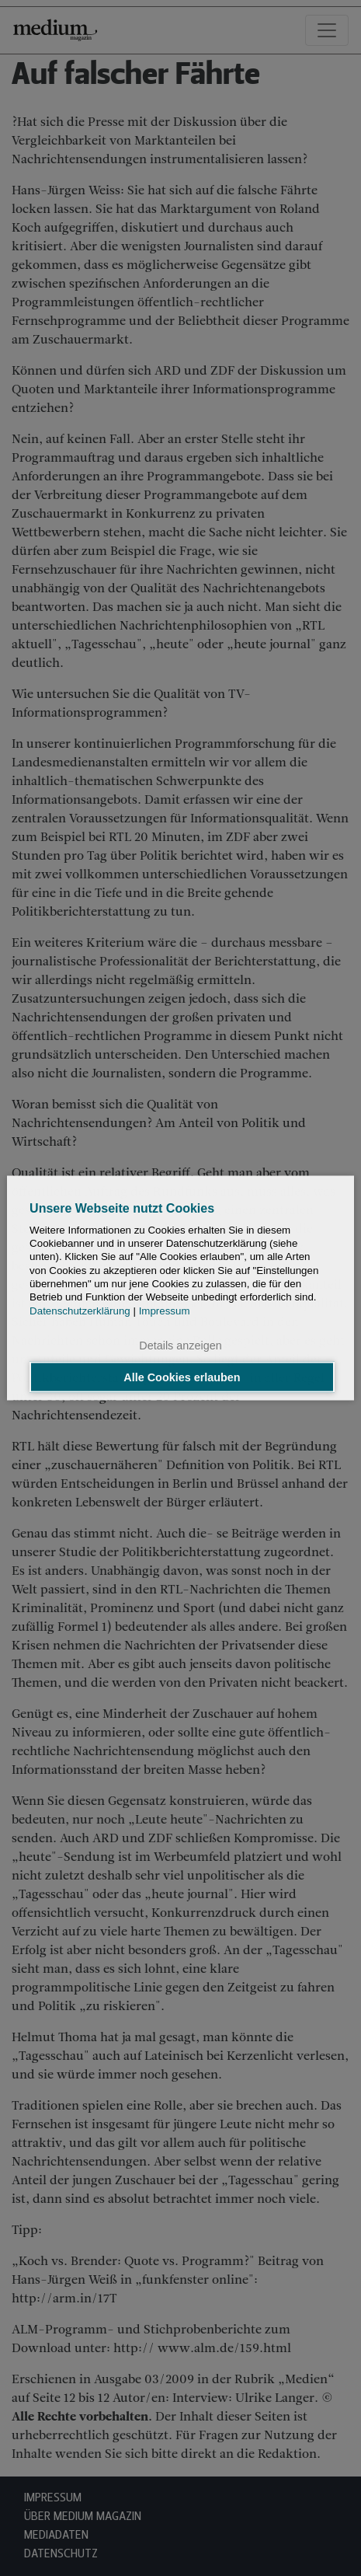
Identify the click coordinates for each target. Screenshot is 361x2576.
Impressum (164, 1310)
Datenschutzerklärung (80, 1310)
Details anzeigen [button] (180, 1345)
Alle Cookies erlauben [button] (181, 1377)
